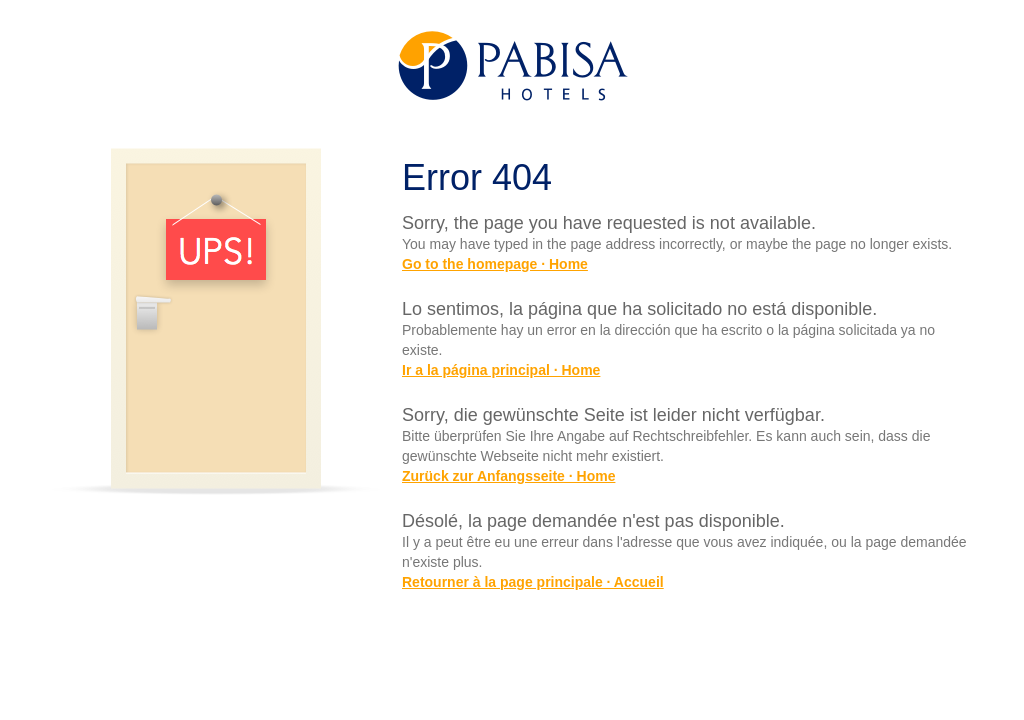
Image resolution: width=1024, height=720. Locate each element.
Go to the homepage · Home (495, 264)
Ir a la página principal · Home (501, 370)
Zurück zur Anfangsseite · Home (508, 476)
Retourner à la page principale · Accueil (533, 582)
